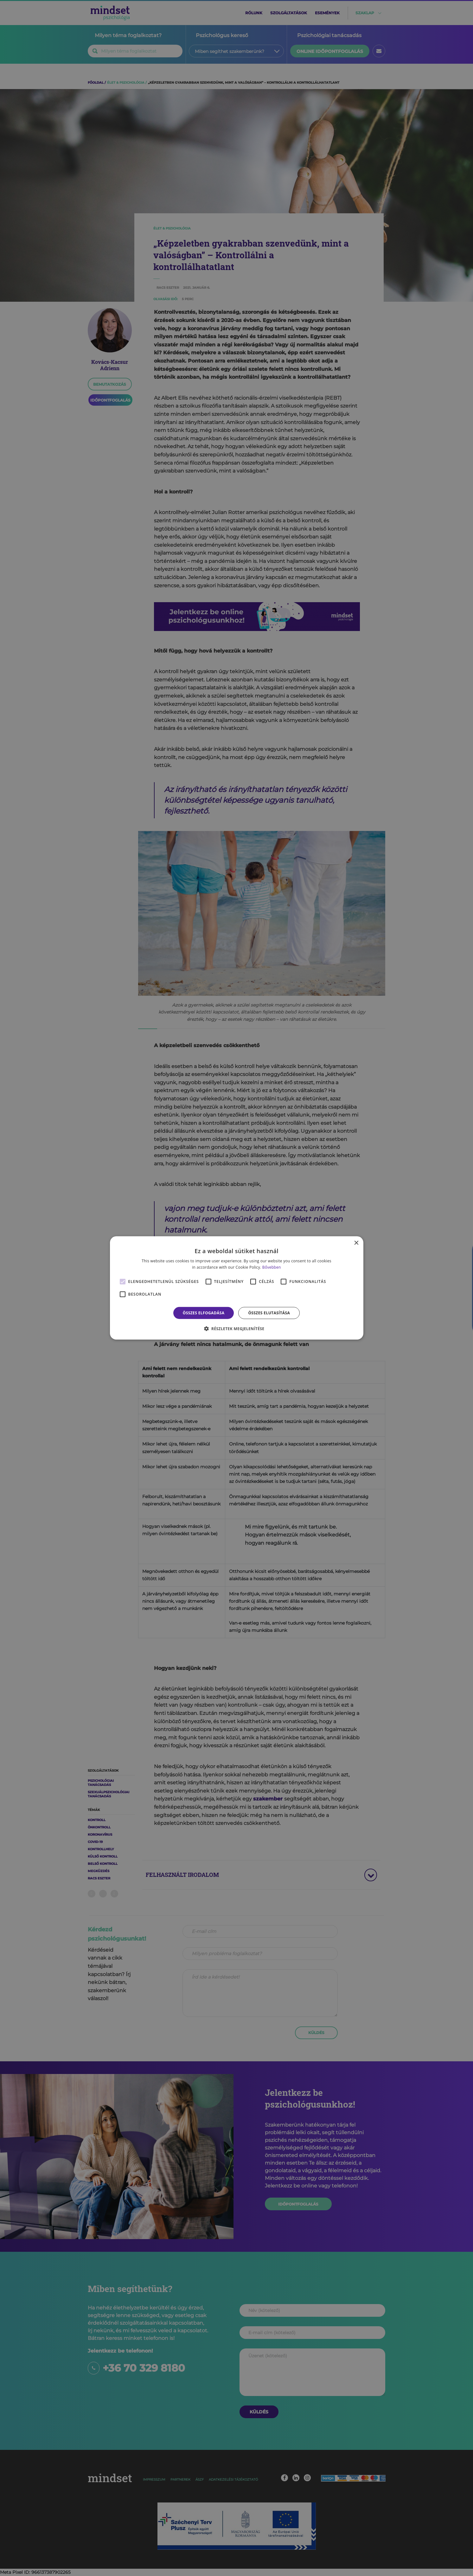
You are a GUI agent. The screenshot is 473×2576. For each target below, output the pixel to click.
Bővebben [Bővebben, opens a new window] (271, 1267)
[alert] (236, 1288)
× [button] (356, 1243)
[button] (237, 1328)
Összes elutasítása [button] (269, 1313)
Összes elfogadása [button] (204, 1313)
